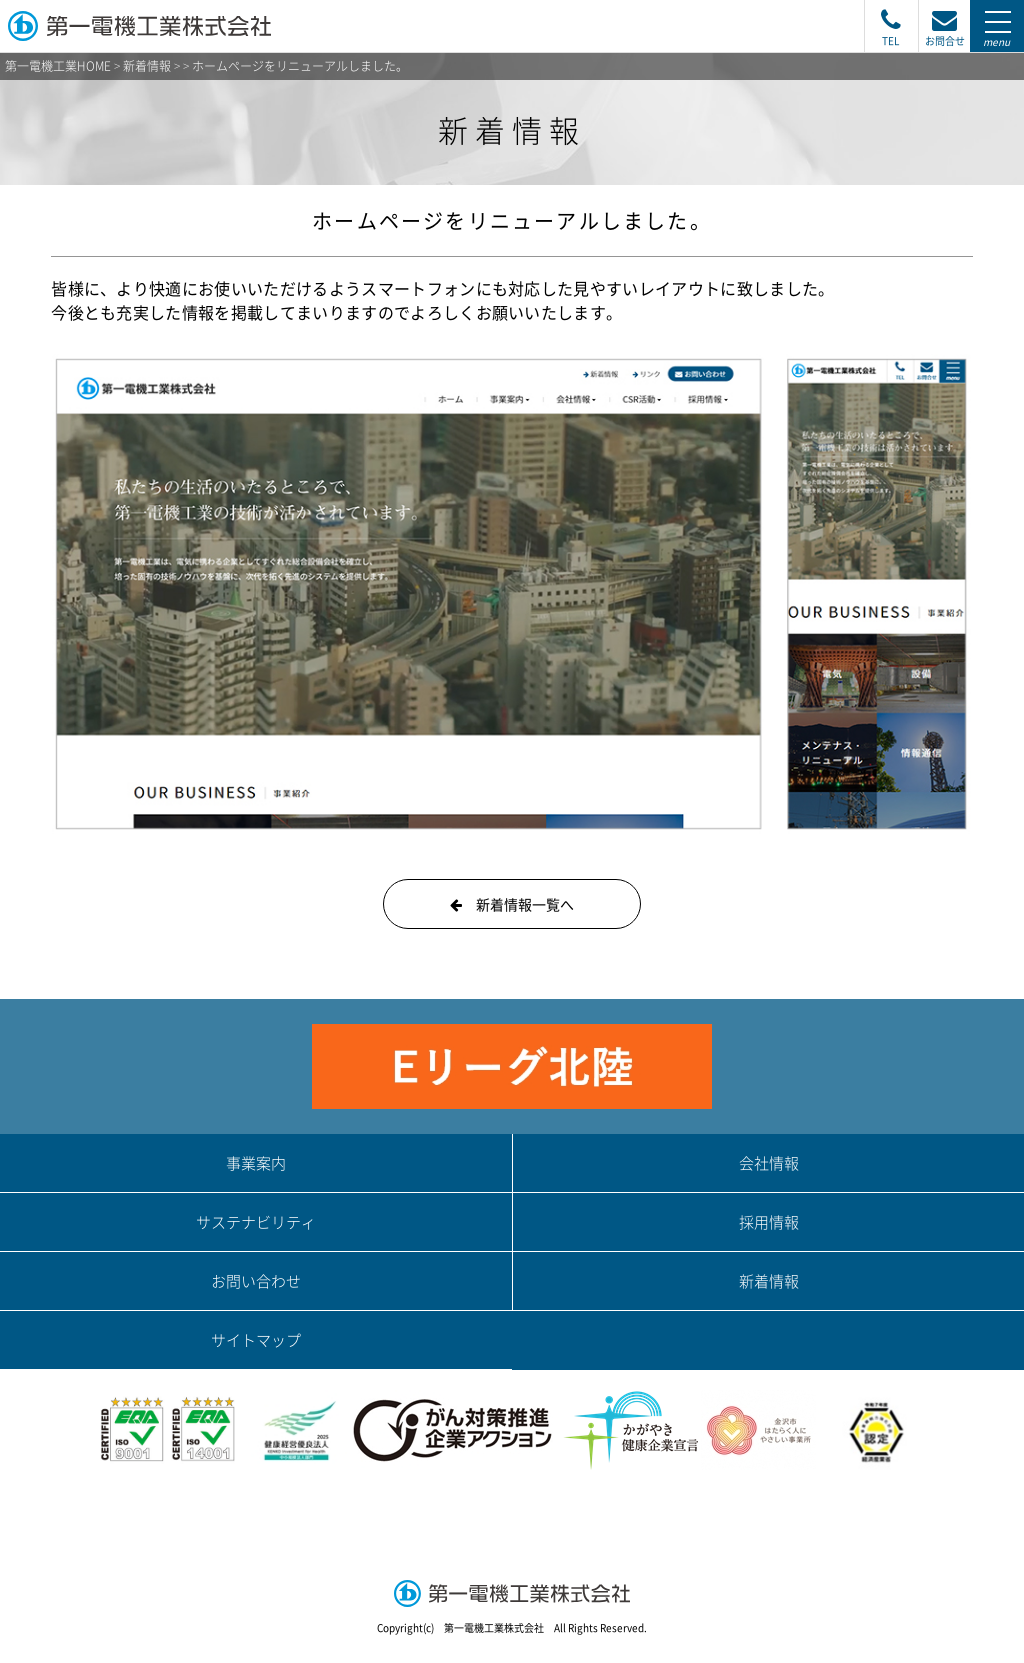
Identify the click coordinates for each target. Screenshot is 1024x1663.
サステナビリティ (256, 1222)
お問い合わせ (256, 1281)
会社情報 (769, 1163)
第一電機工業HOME (58, 66)
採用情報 (769, 1222)
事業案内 (256, 1163)
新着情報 (147, 66)
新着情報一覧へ (512, 904)
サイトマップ (256, 1340)
